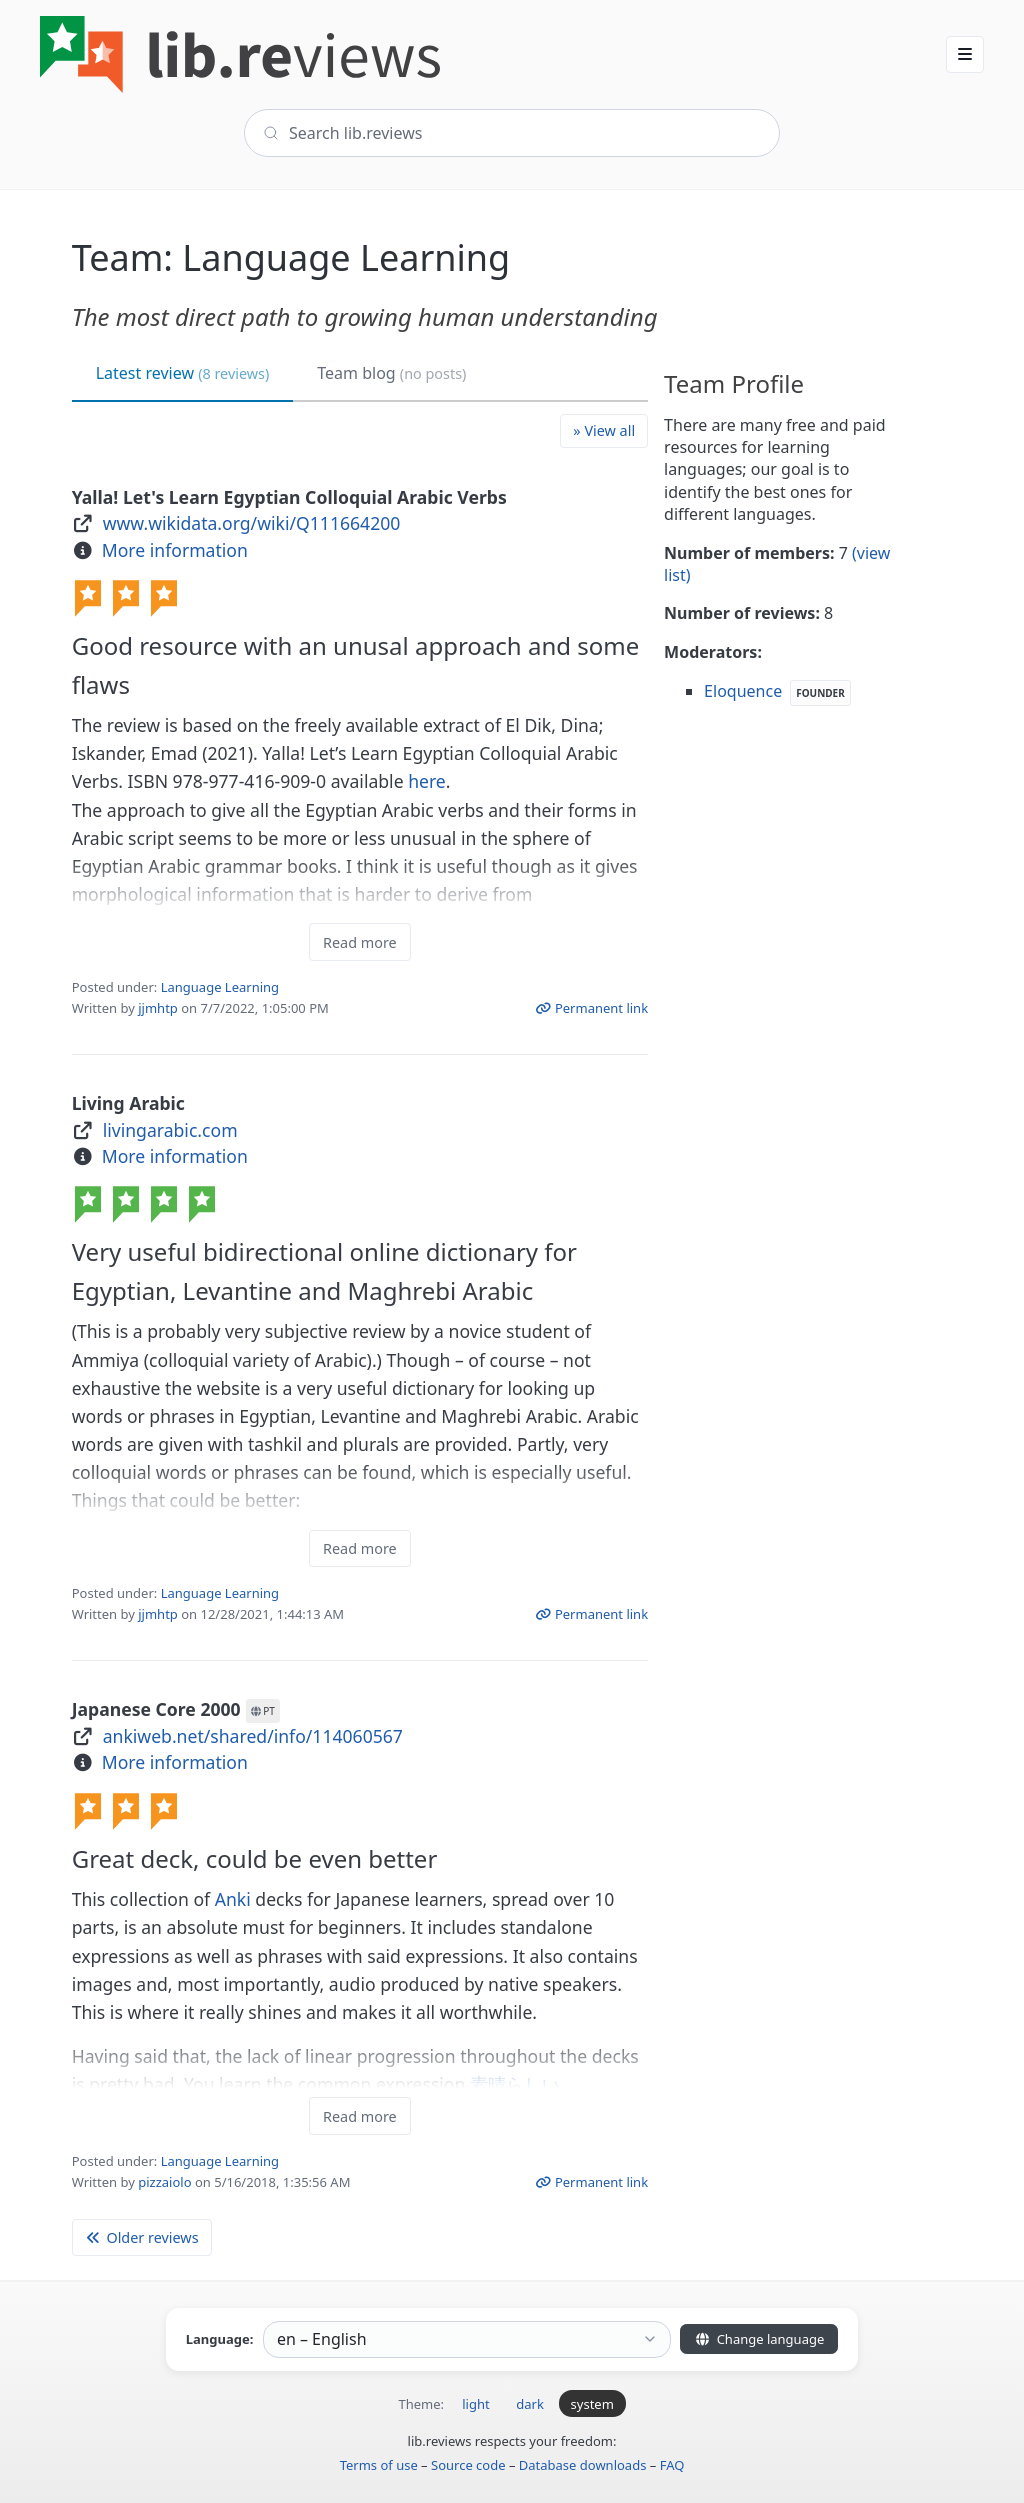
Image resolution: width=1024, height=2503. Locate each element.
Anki (233, 1899)
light (475, 2404)
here (427, 781)
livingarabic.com (170, 1130)
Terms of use (379, 2465)
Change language (759, 2339)
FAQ (672, 2465)
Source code (468, 2465)
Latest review (183, 373)
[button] (965, 54)
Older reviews (142, 2237)
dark (530, 2404)
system (592, 2404)
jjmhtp (158, 1008)
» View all (604, 430)
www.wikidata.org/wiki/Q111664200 (252, 523)
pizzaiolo (164, 2182)
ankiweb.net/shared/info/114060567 (253, 1736)
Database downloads (583, 2465)
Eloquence (743, 691)
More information (175, 550)
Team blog (391, 373)
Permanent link (591, 1008)
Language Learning (220, 987)
